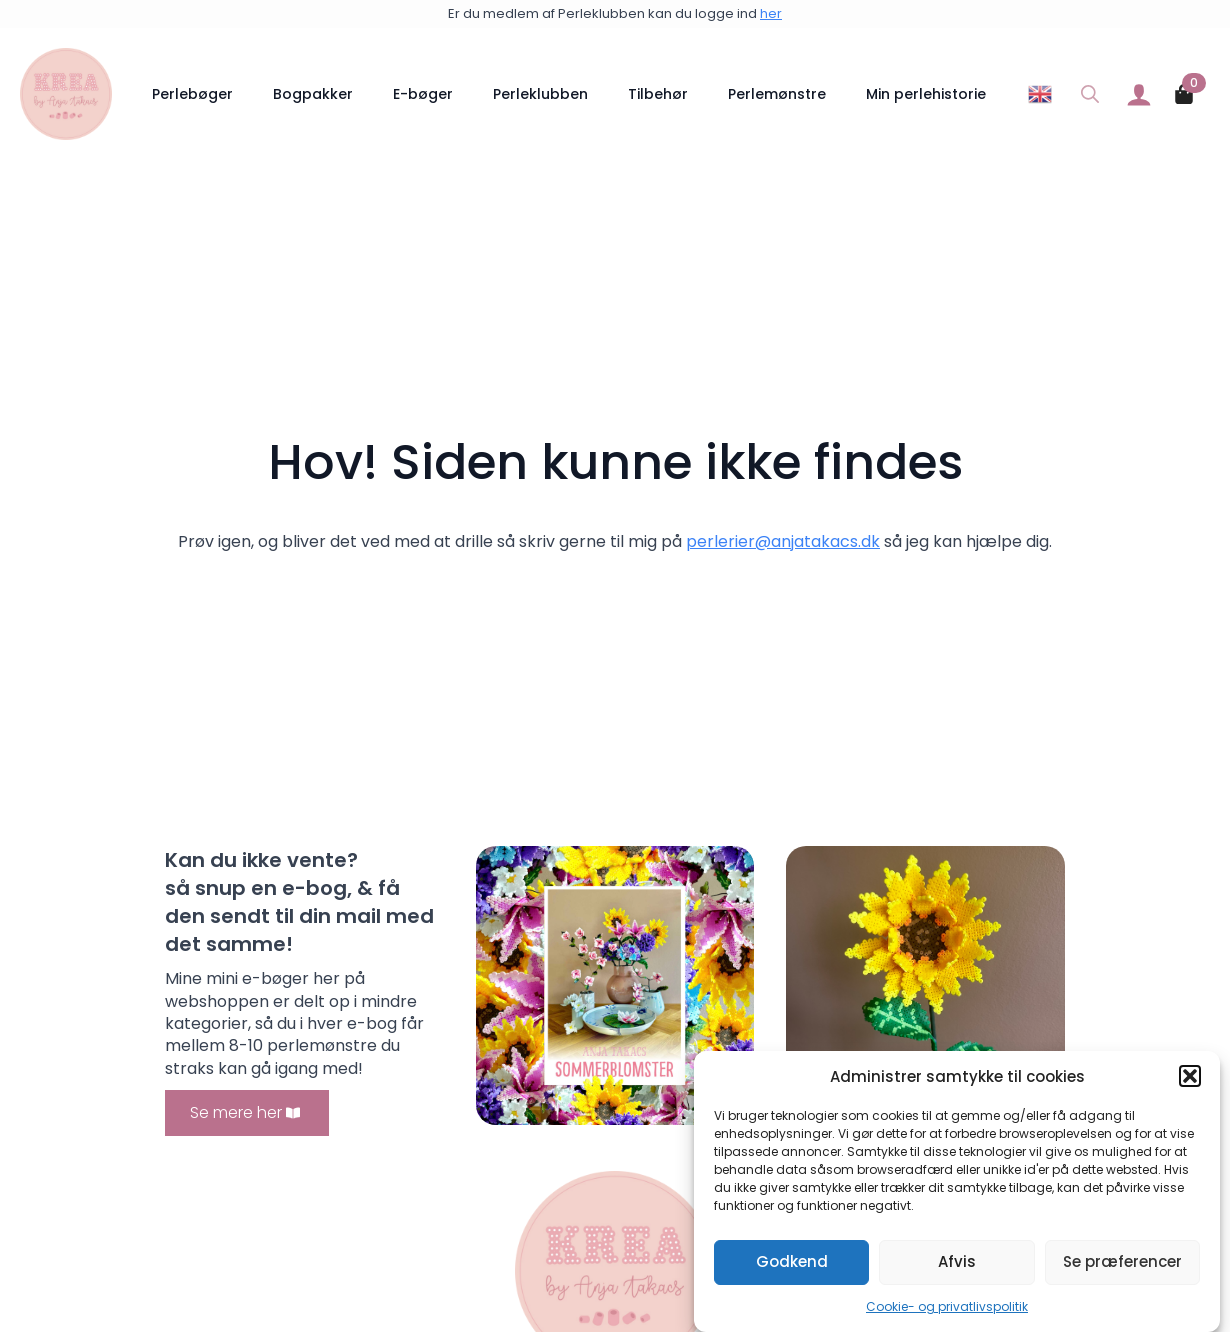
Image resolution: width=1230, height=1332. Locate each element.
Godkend (792, 1262)
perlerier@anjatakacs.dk (783, 541)
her (771, 13)
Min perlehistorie (926, 94)
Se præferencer (1122, 1262)
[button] (1190, 1077)
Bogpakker (313, 94)
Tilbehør (658, 94)
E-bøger (423, 94)
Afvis (957, 1262)
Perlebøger (192, 94)
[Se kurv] (1185, 94)
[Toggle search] (1090, 94)
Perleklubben (540, 94)
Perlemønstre (777, 94)
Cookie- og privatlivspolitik (947, 1307)
